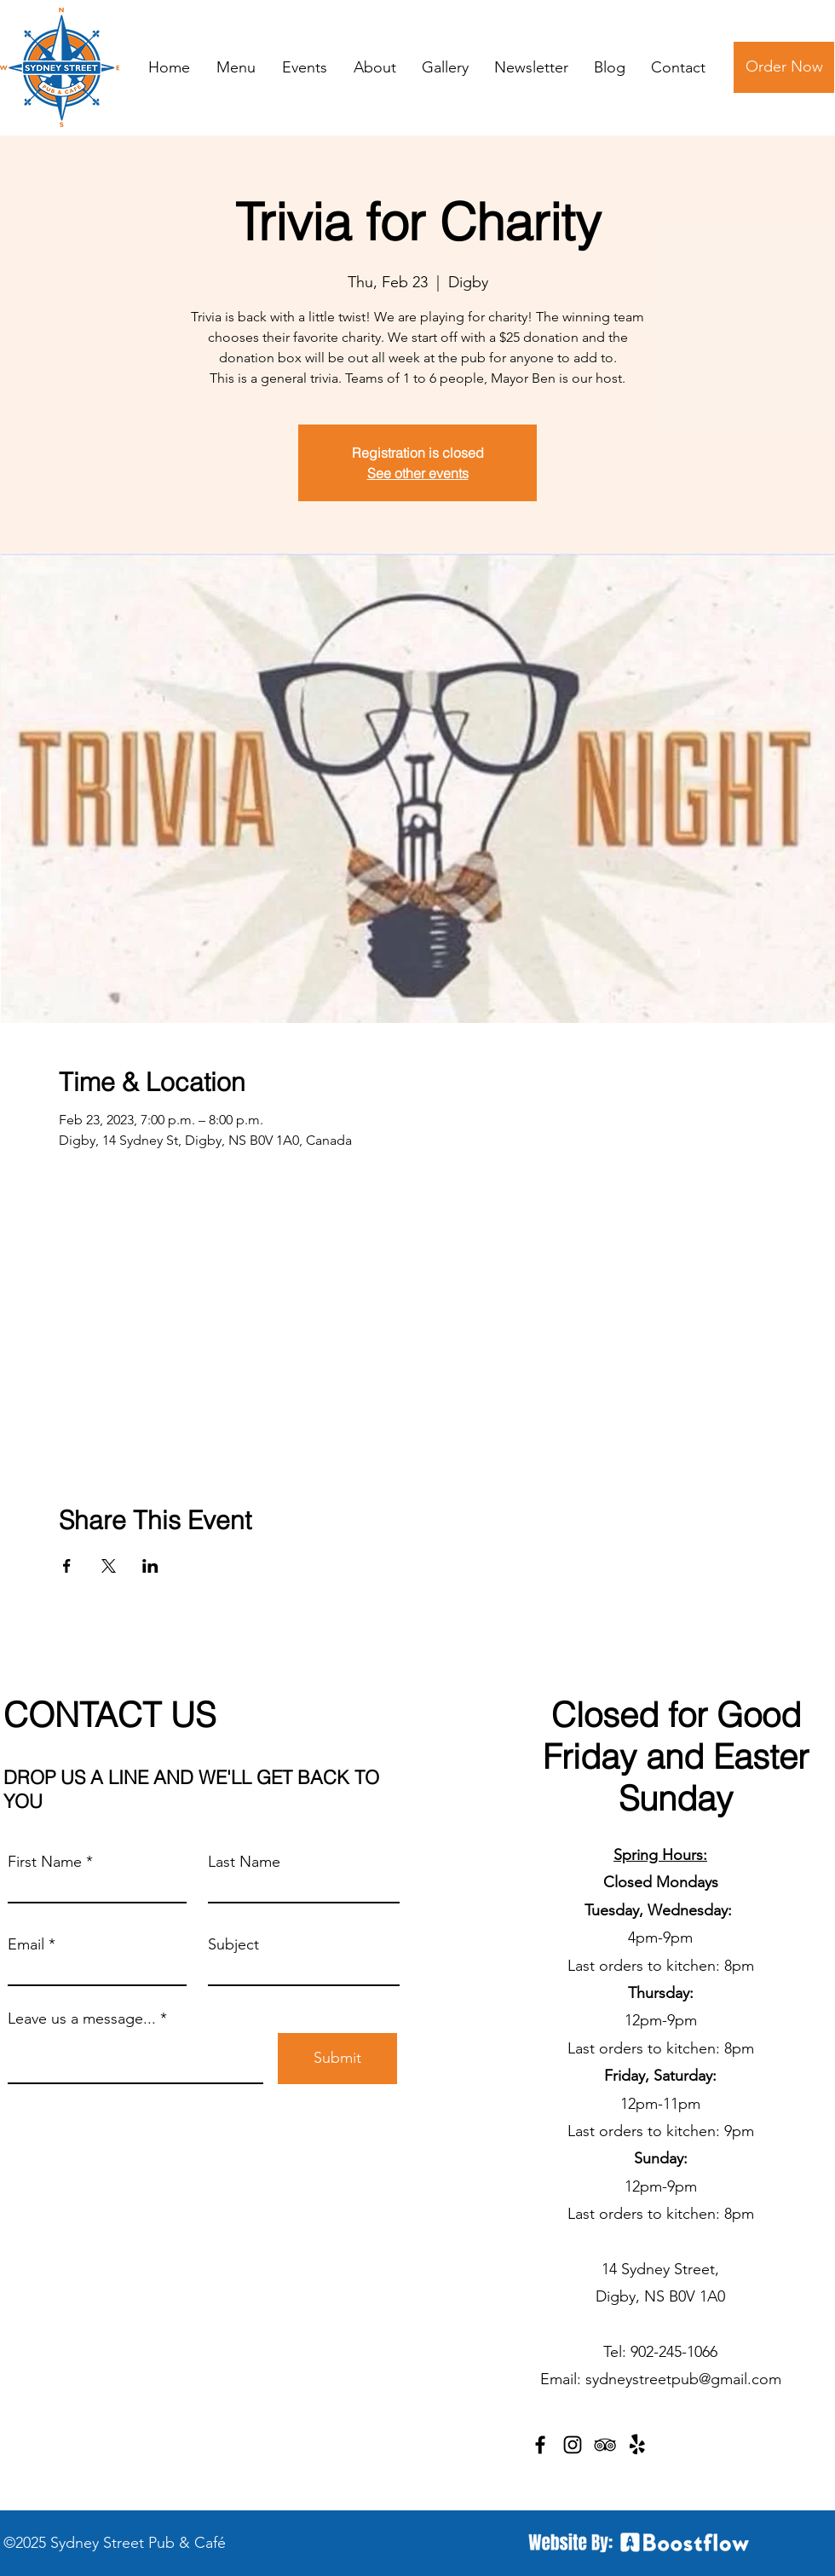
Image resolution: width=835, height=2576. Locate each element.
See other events (418, 473)
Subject (233, 1944)
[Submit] (337, 2058)
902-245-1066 (674, 2351)
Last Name (244, 1861)
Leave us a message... (82, 2018)
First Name (45, 1861)
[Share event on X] (109, 1566)
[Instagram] (572, 2445)
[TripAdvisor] (605, 2445)
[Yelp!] (637, 2445)
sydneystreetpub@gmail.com (683, 2379)
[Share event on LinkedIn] (150, 1566)
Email (26, 1944)
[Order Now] (784, 67)
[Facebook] (540, 2445)
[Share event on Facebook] (67, 1566)
